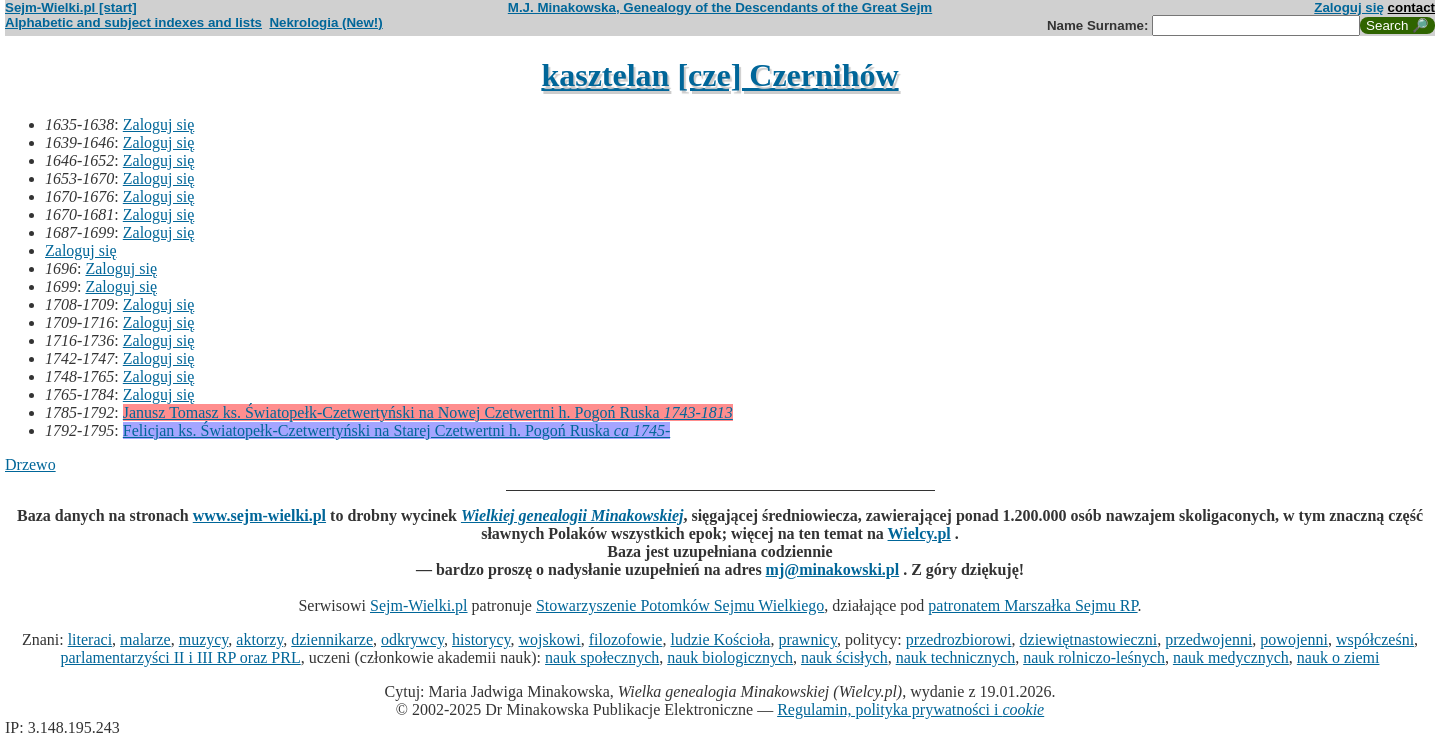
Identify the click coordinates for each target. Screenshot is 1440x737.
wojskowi (549, 639)
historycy (481, 639)
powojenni (1294, 639)
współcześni (1375, 639)
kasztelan (605, 75)
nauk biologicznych (730, 657)
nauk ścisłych (844, 657)
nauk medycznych (1231, 657)
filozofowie (626, 639)
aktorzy (259, 639)
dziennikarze (332, 639)
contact (1411, 7)
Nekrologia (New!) (325, 22)
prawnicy (807, 639)
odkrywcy (412, 639)
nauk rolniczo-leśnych (1094, 657)
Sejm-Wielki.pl (419, 605)
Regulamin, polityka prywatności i (910, 709)
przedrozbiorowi (959, 639)
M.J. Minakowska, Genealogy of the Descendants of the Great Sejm (720, 7)
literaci (90, 639)
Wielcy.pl (919, 533)
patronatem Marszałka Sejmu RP (1032, 605)
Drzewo (30, 464)
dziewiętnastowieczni (1089, 639)
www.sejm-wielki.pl (259, 515)
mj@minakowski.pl (833, 569)
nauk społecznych (602, 657)
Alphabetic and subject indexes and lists (133, 22)
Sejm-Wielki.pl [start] (71, 7)
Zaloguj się (1349, 7)
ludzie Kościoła (720, 639)
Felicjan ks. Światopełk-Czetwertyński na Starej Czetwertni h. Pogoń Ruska (396, 430)
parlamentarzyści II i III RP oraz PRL (181, 657)
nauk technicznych (956, 657)
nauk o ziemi (1338, 657)
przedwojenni (1208, 639)
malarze (145, 639)
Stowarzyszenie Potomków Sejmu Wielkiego (680, 605)
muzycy (204, 639)
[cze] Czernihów (787, 75)
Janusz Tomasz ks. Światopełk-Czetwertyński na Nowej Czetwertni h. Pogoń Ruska (428, 412)
